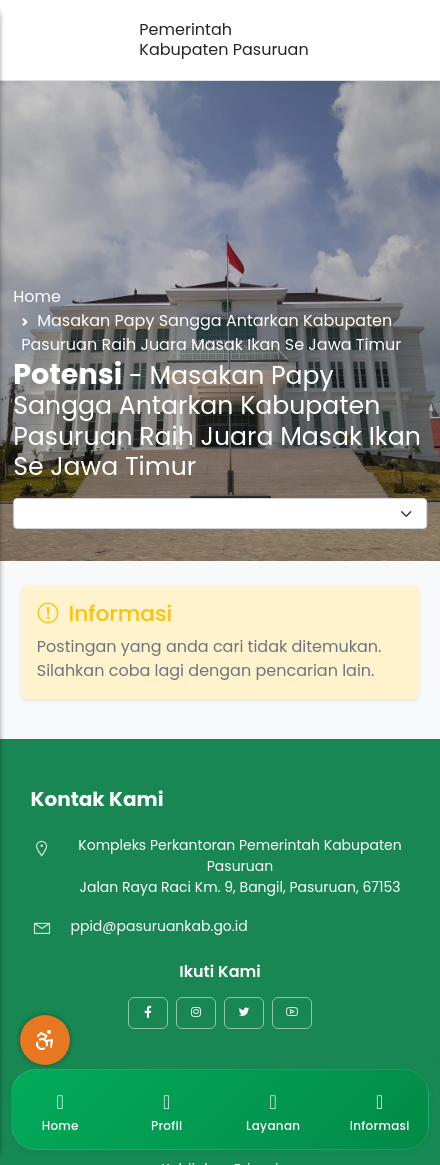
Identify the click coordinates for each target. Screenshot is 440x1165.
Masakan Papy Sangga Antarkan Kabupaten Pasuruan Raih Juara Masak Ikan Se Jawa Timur (211, 332)
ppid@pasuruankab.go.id (158, 926)
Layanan (273, 1109)
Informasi (380, 1109)
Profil (167, 1109)
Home (37, 296)
